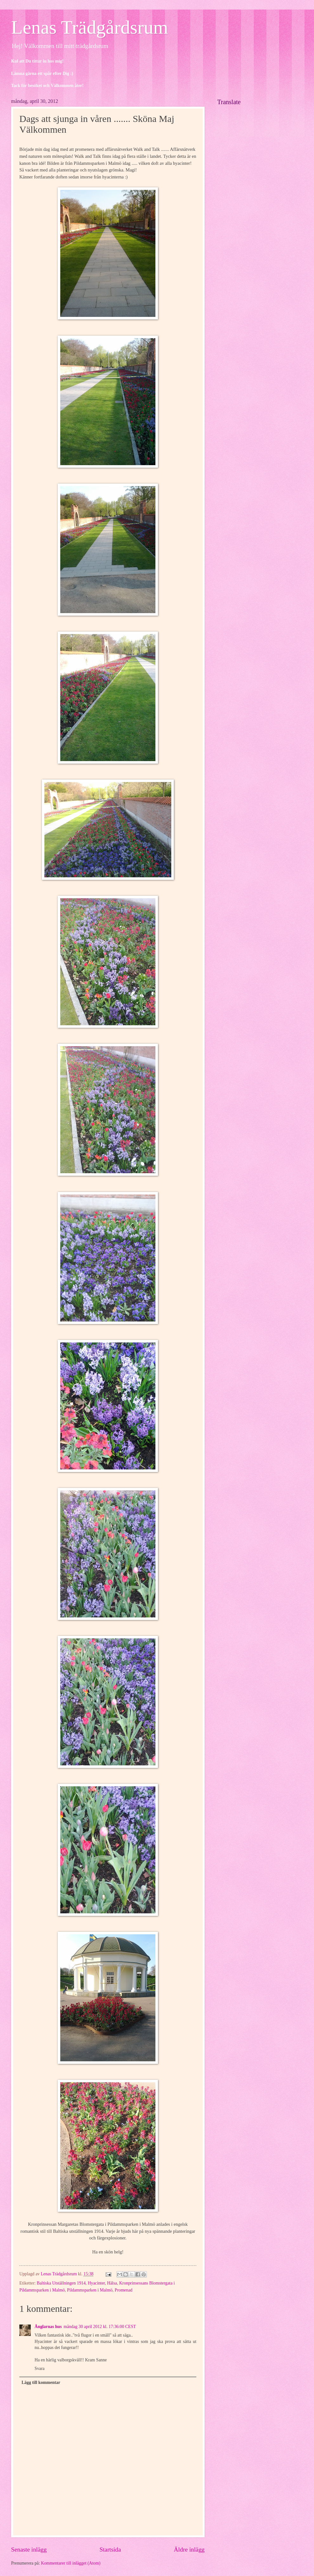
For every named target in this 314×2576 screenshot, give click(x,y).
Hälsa (112, 2283)
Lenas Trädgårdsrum (89, 27)
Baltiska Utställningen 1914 (61, 2283)
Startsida (110, 2549)
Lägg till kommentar (41, 2382)
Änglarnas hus (48, 2326)
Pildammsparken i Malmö (89, 2290)
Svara (39, 2368)
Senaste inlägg (29, 2549)
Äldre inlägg (189, 2549)
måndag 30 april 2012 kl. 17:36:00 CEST (100, 2326)
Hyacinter (96, 2283)
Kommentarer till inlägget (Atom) (70, 2563)
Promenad (123, 2290)
